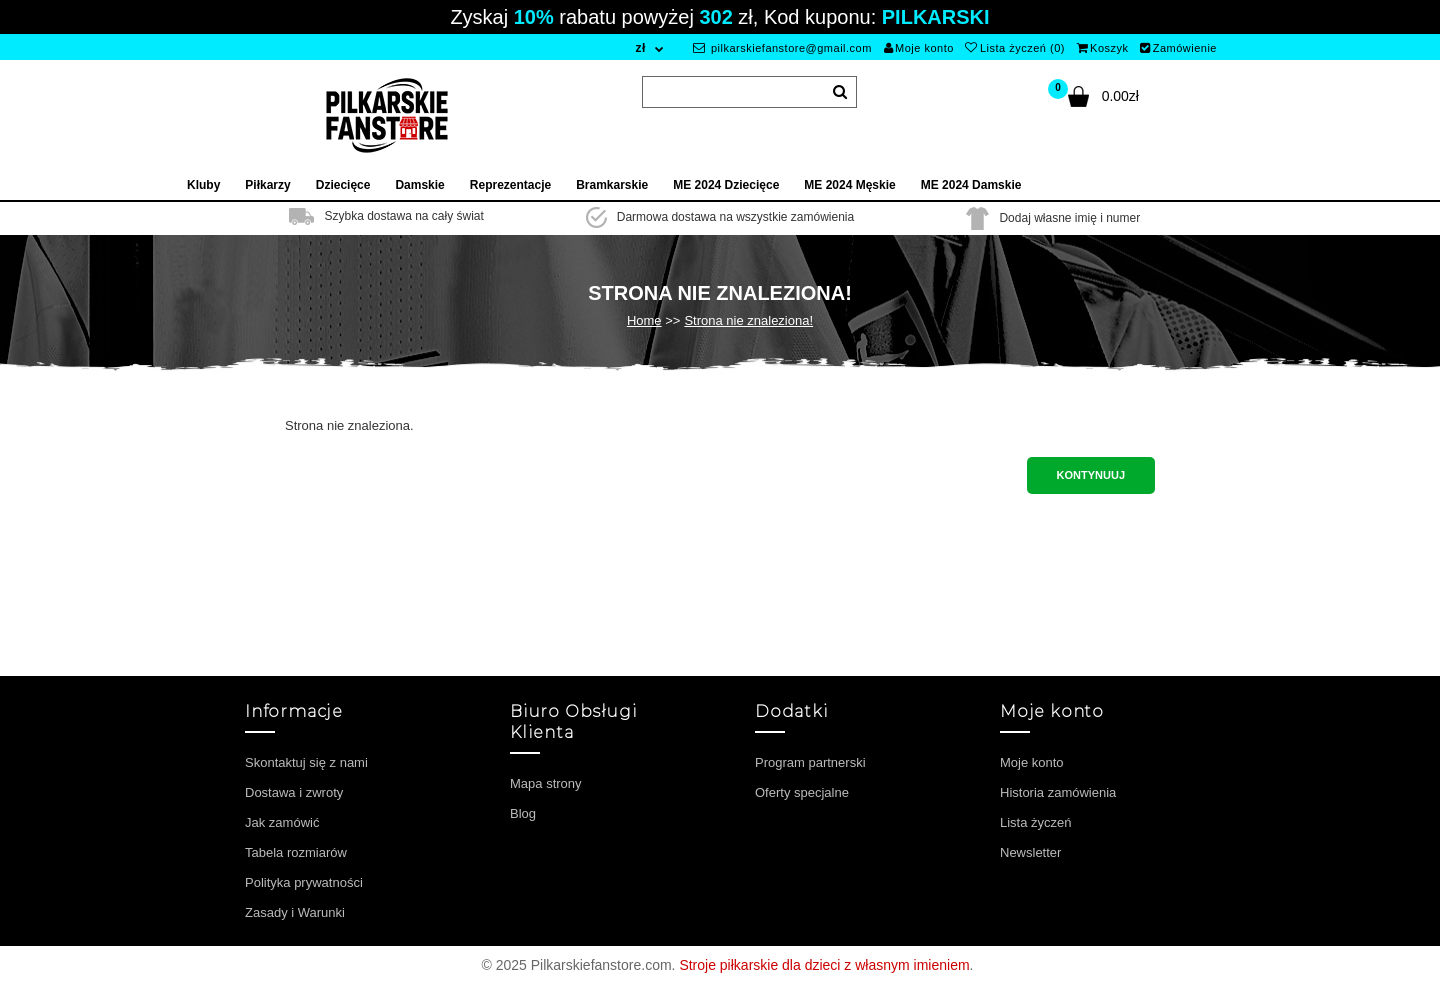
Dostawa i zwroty (294, 792)
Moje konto (919, 48)
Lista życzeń (1036, 822)
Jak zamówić (282, 822)
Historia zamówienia (1058, 792)
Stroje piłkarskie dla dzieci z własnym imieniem (824, 965)
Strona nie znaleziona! (748, 320)
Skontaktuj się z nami (306, 762)
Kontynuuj (1091, 475)
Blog (523, 813)
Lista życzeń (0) (1015, 48)
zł (640, 48)
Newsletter (1030, 852)
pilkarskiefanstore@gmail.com (782, 48)
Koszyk (1103, 48)
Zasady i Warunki (295, 912)
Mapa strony (546, 783)
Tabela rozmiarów (296, 852)
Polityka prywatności (304, 882)
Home (644, 320)
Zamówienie (1178, 48)
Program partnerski (810, 762)
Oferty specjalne (802, 792)
